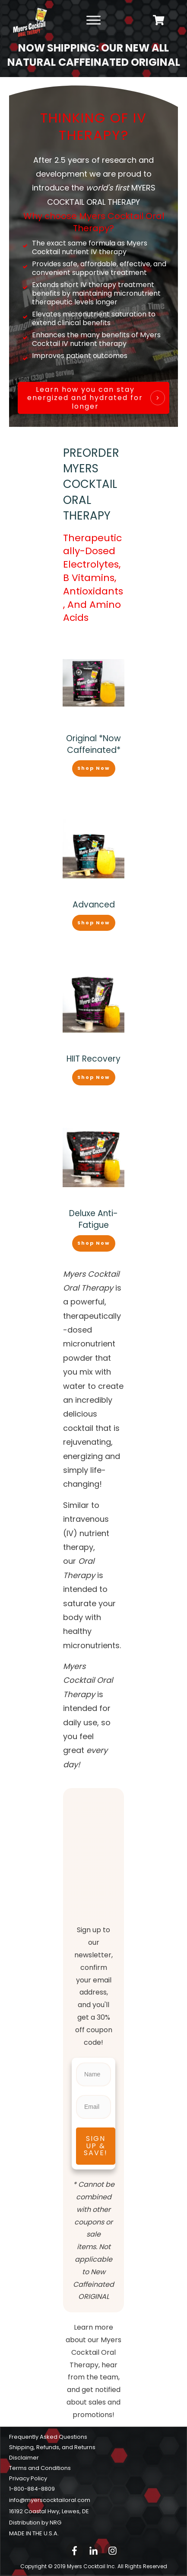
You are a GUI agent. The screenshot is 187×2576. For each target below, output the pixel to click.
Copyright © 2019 (68, 2566)
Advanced (94, 904)
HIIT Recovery (93, 1059)
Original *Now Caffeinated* (93, 744)
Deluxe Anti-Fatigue (93, 1219)
